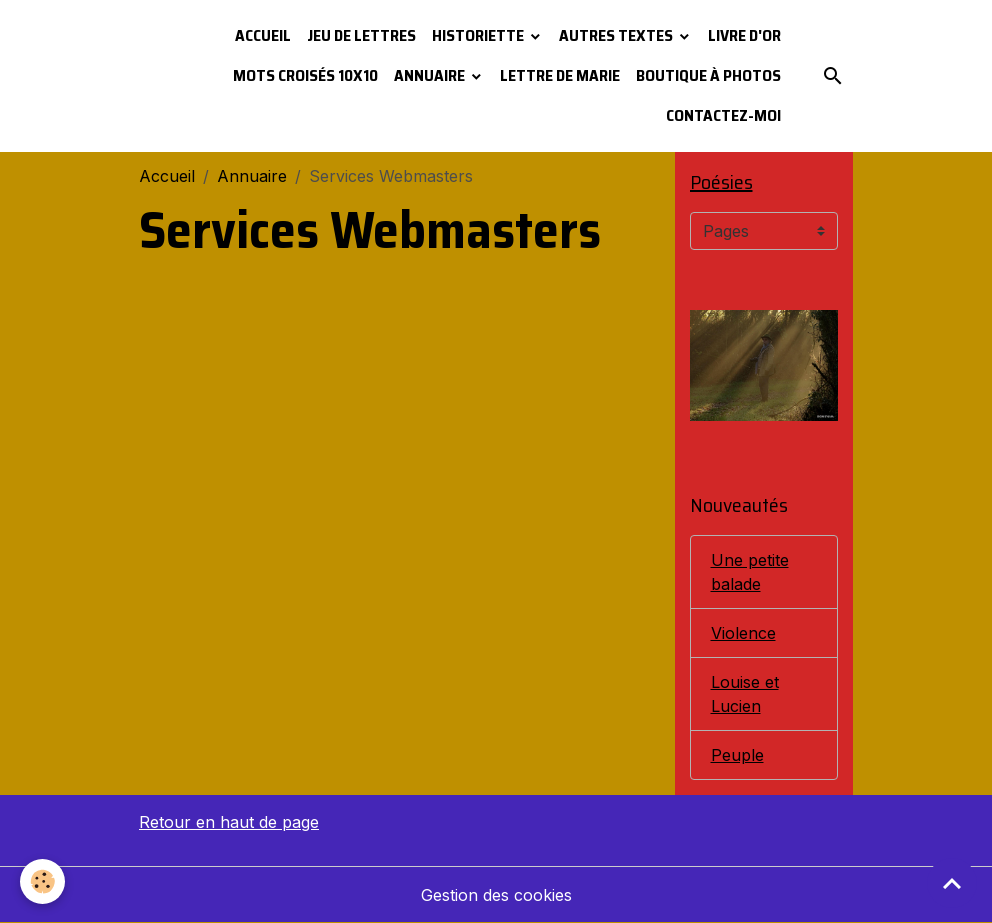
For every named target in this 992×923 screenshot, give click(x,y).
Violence (743, 633)
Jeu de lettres (361, 35)
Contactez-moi (723, 115)
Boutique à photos (708, 75)
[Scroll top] (952, 883)
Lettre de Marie (560, 75)
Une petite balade (750, 572)
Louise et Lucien (745, 694)
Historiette (479, 35)
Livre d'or (744, 35)
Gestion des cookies (496, 895)
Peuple (737, 755)
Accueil (263, 35)
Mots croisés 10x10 (305, 75)
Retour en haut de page (229, 822)
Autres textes (617, 35)
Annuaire (431, 75)
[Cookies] (42, 881)
